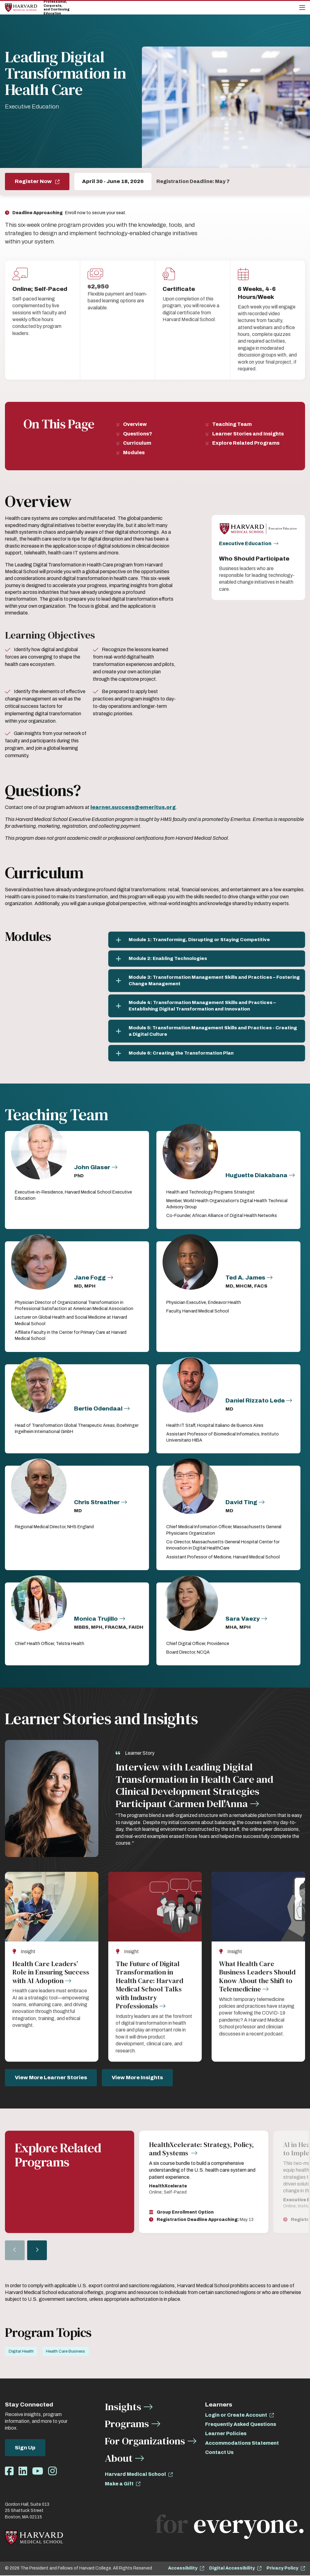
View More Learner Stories (51, 2078)
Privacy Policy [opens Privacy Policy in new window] (282, 2568)
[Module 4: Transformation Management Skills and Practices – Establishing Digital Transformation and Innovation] (206, 1005)
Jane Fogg (90, 1277)
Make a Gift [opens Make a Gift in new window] (119, 2484)
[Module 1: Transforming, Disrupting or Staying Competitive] (206, 940)
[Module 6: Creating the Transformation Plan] (206, 1053)
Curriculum (137, 443)
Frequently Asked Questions (240, 2424)
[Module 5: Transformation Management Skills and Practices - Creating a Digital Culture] (206, 1031)
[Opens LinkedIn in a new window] (23, 2472)
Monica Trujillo (96, 1618)
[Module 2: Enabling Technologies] (206, 958)
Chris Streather (97, 1502)
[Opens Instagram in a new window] (52, 2472)
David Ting (241, 1502)
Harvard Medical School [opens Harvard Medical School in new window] (135, 2474)
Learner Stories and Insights (248, 433)
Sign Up (25, 2448)
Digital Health (21, 2352)
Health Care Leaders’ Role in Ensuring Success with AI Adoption (50, 1972)
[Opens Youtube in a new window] (37, 2472)
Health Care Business (65, 2352)
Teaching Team (232, 424)
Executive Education (245, 543)
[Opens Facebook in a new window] (9, 2472)
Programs (127, 2424)
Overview (135, 424)
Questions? (137, 433)
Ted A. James (245, 1277)
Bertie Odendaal (98, 1408)
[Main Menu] (302, 7)
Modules (134, 452)
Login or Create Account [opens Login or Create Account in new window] (236, 2415)
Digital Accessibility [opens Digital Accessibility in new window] (232, 2568)
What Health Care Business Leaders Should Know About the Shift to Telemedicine (257, 1976)
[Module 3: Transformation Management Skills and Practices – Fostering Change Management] (206, 980)
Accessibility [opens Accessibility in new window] (182, 2568)
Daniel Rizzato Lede (255, 1400)
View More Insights (137, 2078)
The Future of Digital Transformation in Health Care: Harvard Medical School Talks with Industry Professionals (149, 1985)
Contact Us (219, 2453)
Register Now (34, 181)
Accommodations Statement (242, 2443)
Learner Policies (225, 2434)
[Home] (21, 7)
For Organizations (145, 2441)
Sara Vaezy (242, 1618)
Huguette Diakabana (256, 1175)
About (119, 2459)
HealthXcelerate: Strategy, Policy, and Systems (201, 2149)
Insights (123, 2407)
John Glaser (92, 1167)
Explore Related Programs (245, 443)
